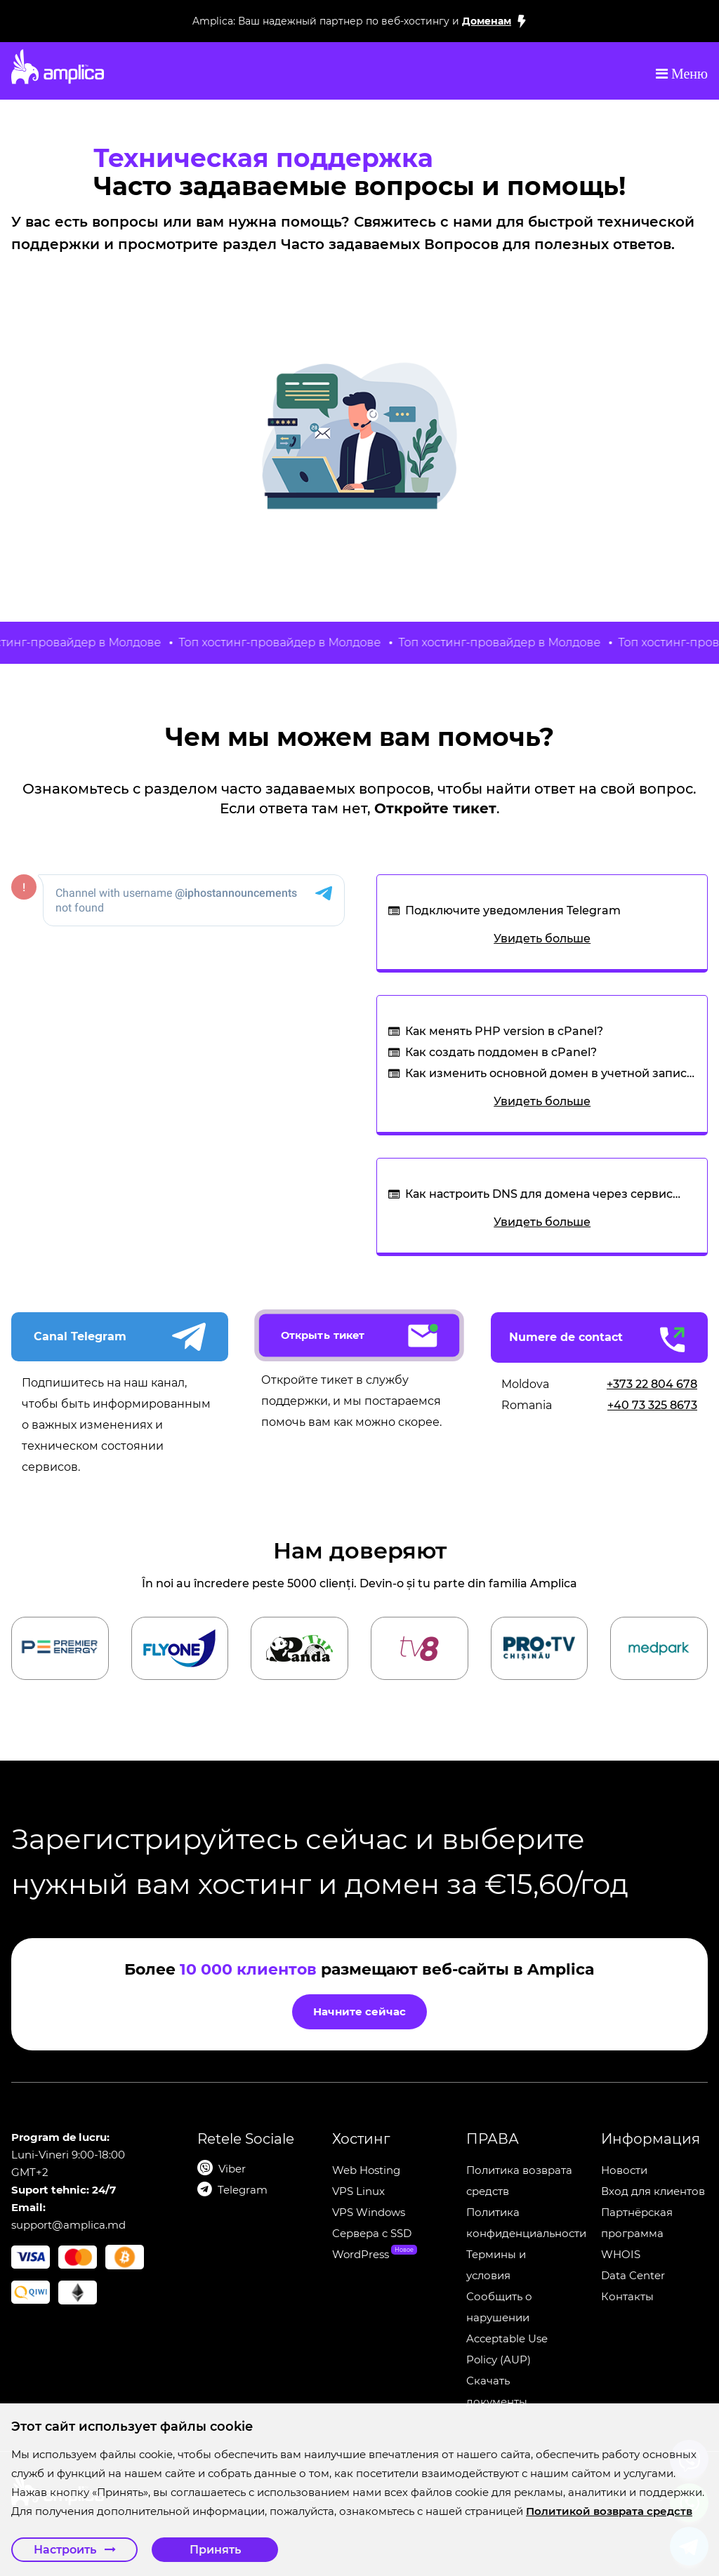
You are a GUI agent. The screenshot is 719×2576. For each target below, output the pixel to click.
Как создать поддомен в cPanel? (501, 1052)
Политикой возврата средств (609, 2511)
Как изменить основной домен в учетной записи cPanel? (549, 1075)
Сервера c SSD (371, 2233)
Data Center (633, 2275)
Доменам (486, 21)
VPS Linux (358, 2191)
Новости (624, 2170)
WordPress (360, 2254)
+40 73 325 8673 (652, 1405)
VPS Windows (368, 2212)
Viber (232, 2168)
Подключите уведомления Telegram (513, 910)
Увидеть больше (542, 938)
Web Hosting (366, 2170)
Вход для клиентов (653, 2191)
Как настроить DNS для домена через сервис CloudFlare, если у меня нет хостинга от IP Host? (547, 1196)
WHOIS (620, 2254)
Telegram (243, 2189)
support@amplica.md (68, 2224)
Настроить (75, 2549)
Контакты (627, 2296)
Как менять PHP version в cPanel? (504, 1031)
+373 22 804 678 (652, 1384)
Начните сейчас (359, 2011)
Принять (215, 2549)
